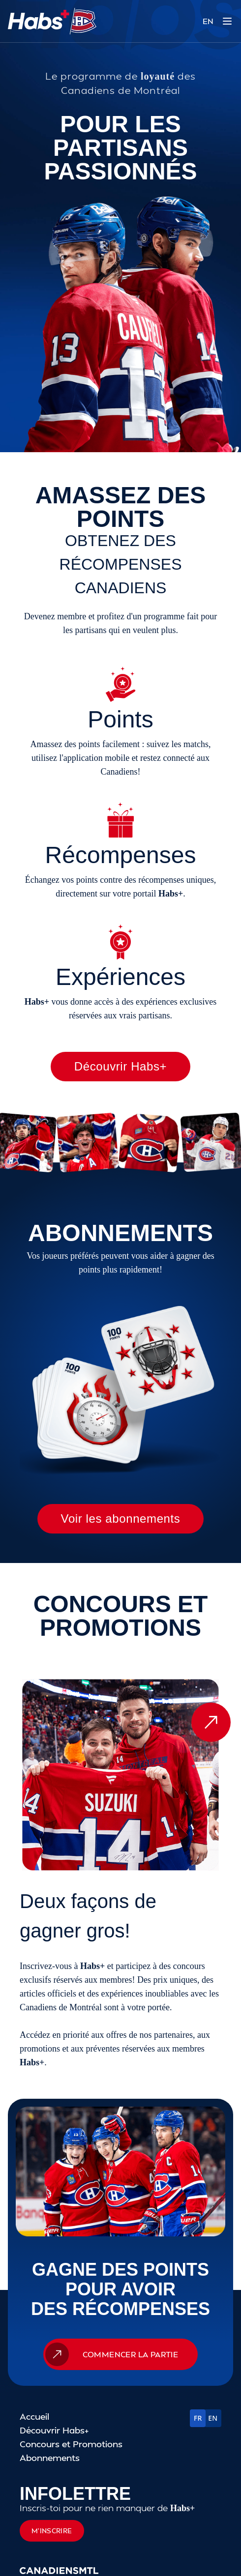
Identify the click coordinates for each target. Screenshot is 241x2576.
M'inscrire (51, 2530)
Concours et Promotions (71, 2443)
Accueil (34, 2416)
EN (208, 21)
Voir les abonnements (121, 1518)
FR (198, 2418)
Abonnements (50, 2457)
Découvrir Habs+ (120, 1066)
